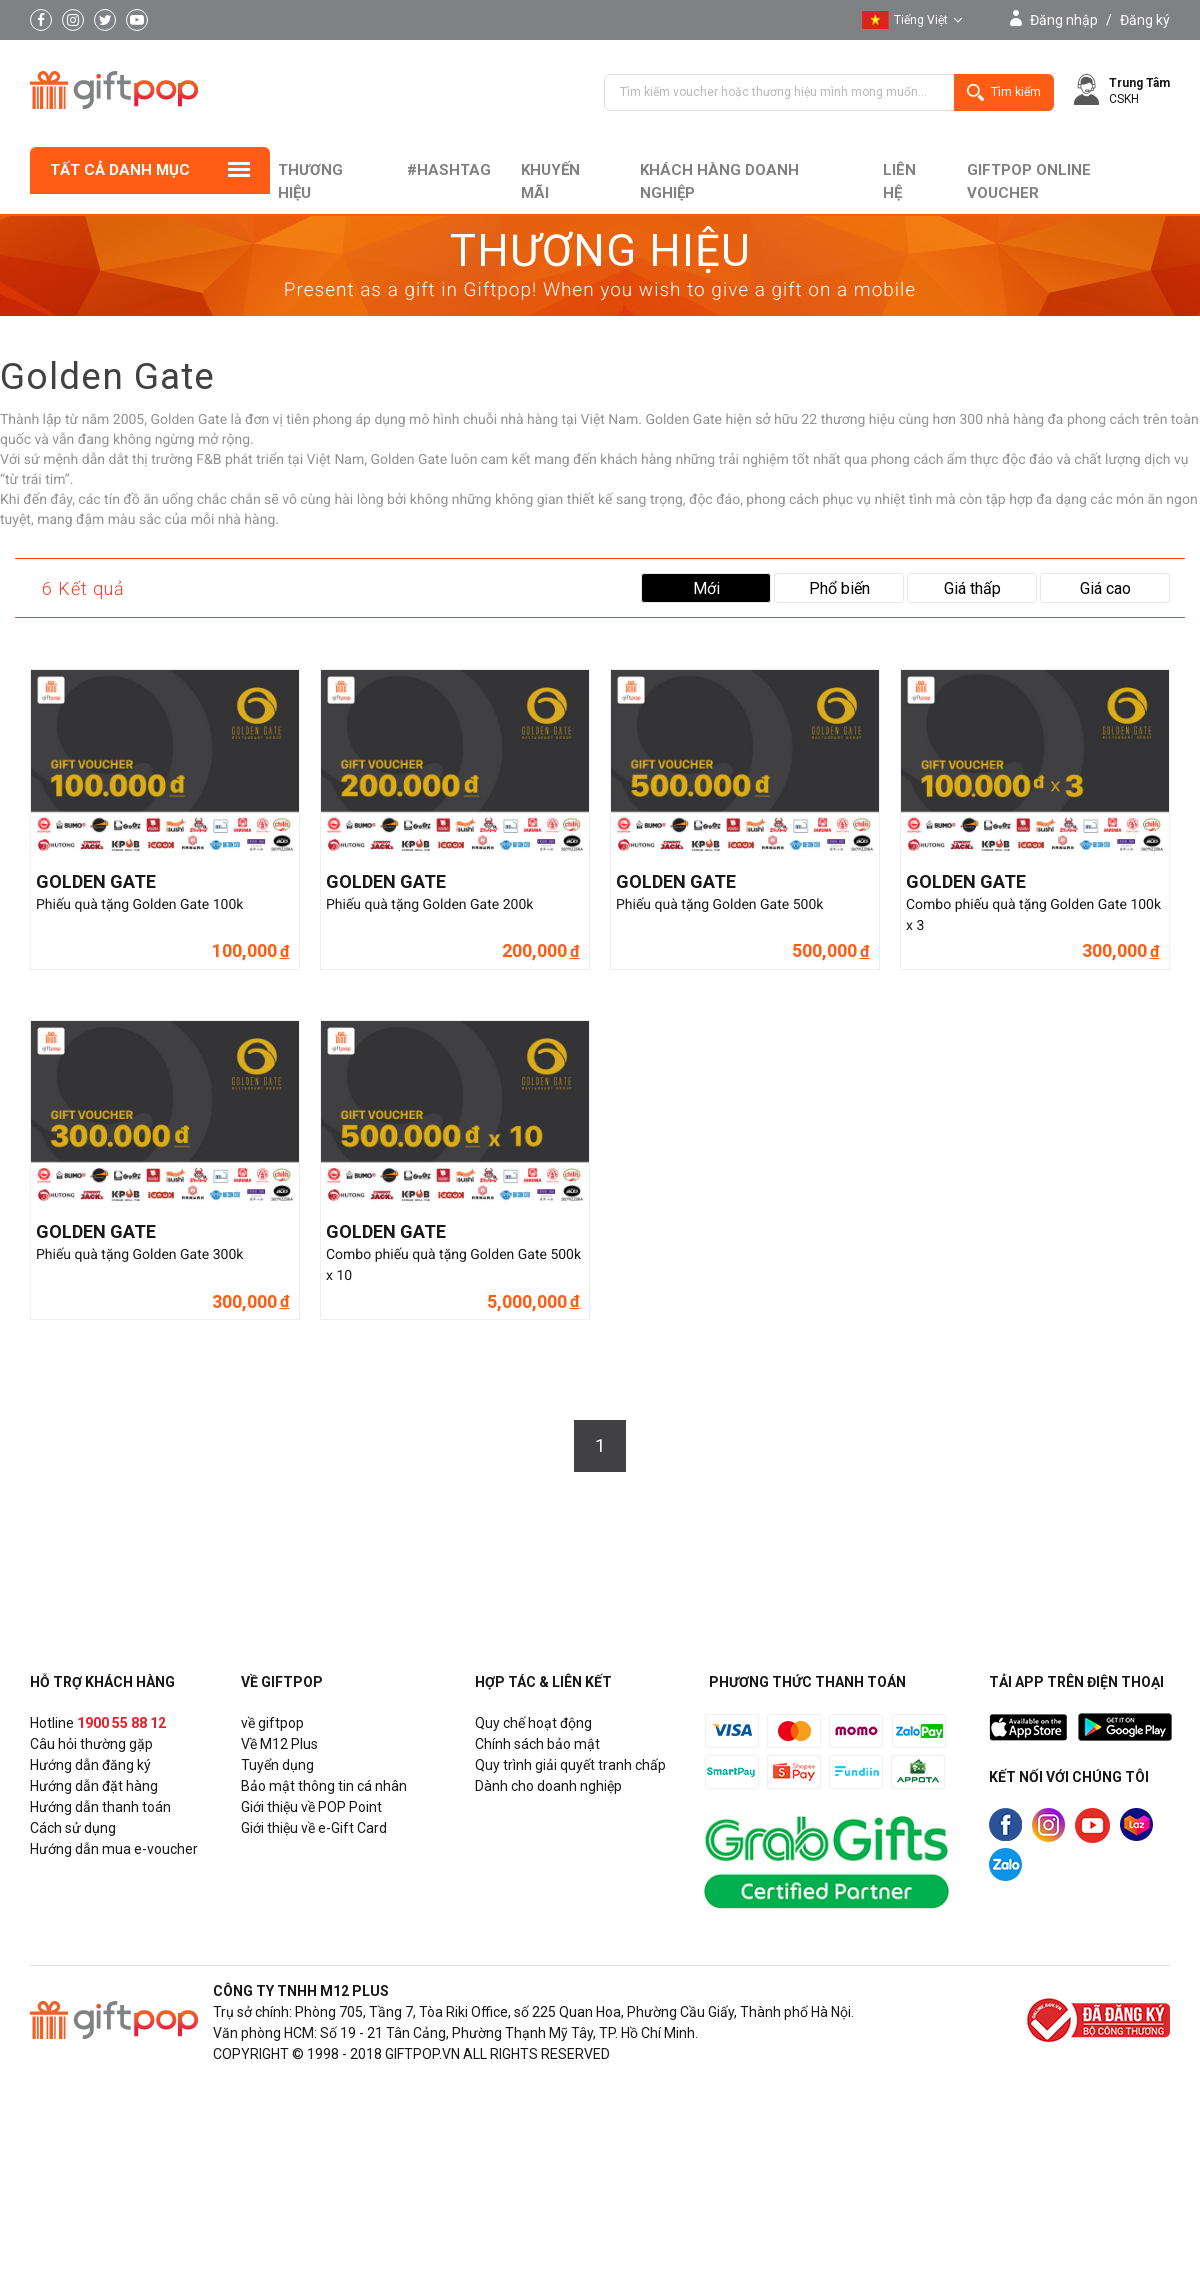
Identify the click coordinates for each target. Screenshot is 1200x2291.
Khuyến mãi (550, 181)
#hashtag (449, 170)
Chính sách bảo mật (537, 1744)
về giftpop (272, 1723)
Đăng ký (1145, 20)
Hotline (98, 1723)
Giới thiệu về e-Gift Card (314, 1828)
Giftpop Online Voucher (1029, 181)
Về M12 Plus (279, 1744)
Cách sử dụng (73, 1828)
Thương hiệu (309, 181)
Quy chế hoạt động (533, 1723)
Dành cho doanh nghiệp (548, 1786)
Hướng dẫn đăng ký (90, 1765)
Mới (706, 588)
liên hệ (899, 181)
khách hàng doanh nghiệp (718, 181)
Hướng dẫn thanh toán (100, 1807)
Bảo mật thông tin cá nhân (324, 1786)
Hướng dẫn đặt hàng (94, 1786)
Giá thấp (972, 588)
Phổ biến (839, 588)
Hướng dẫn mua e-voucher (114, 1849)
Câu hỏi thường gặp (91, 1744)
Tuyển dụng (277, 1765)
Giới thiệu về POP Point (311, 1807)
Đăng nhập (1064, 20)
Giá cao (1105, 588)
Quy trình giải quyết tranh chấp (570, 1765)
